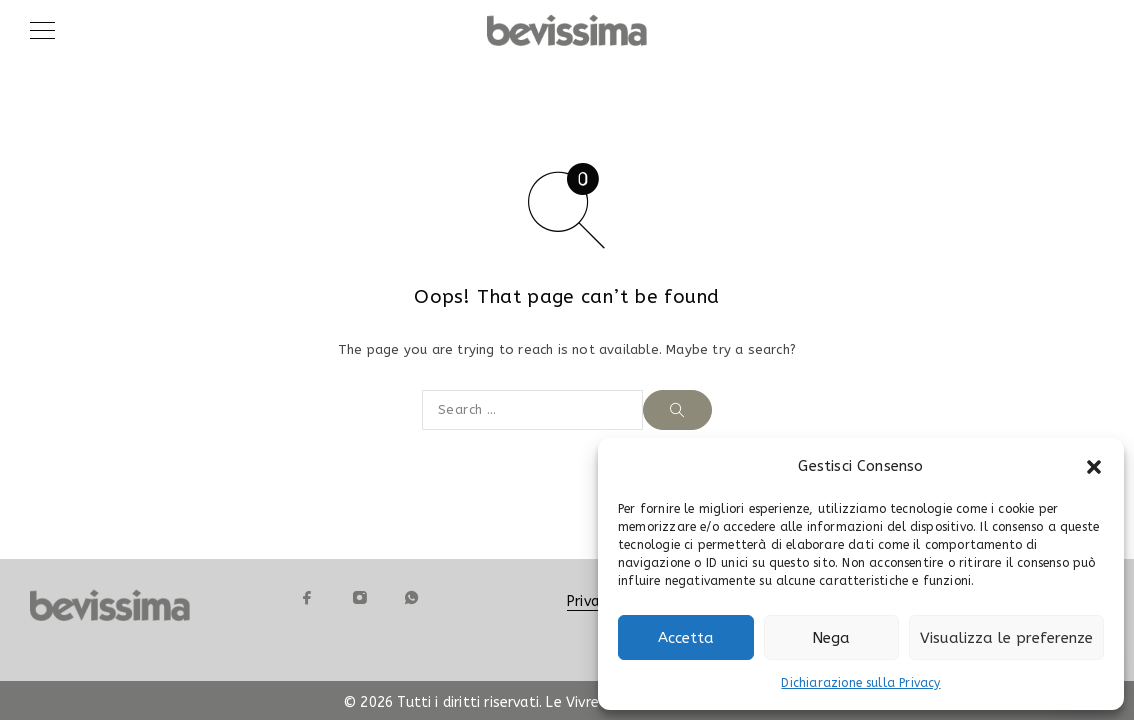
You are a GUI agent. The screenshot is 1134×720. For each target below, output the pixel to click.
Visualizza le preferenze (1006, 638)
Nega (831, 638)
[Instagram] (359, 598)
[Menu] (42, 30)
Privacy (590, 601)
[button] (1094, 467)
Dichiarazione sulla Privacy (860, 683)
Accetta (686, 638)
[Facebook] (307, 598)
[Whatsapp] (411, 598)
